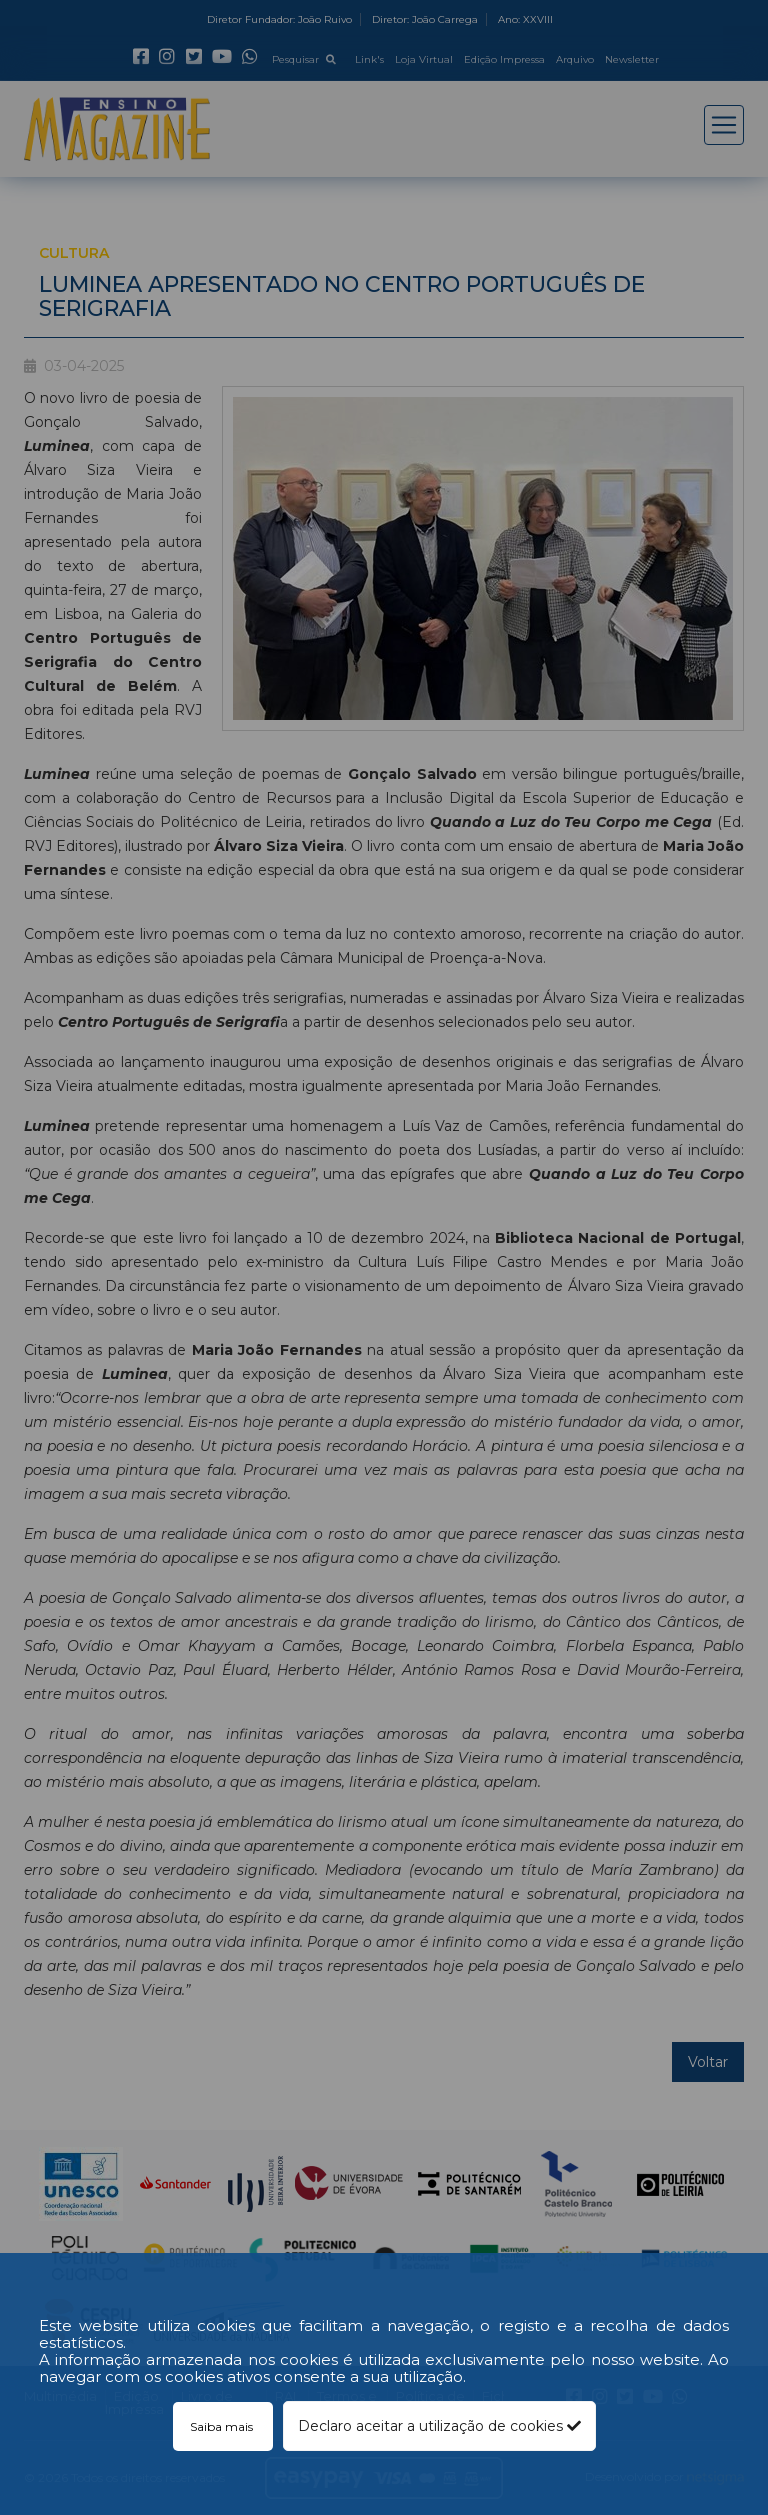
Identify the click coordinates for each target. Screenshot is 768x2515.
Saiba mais (223, 2426)
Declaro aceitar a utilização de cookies (439, 2426)
